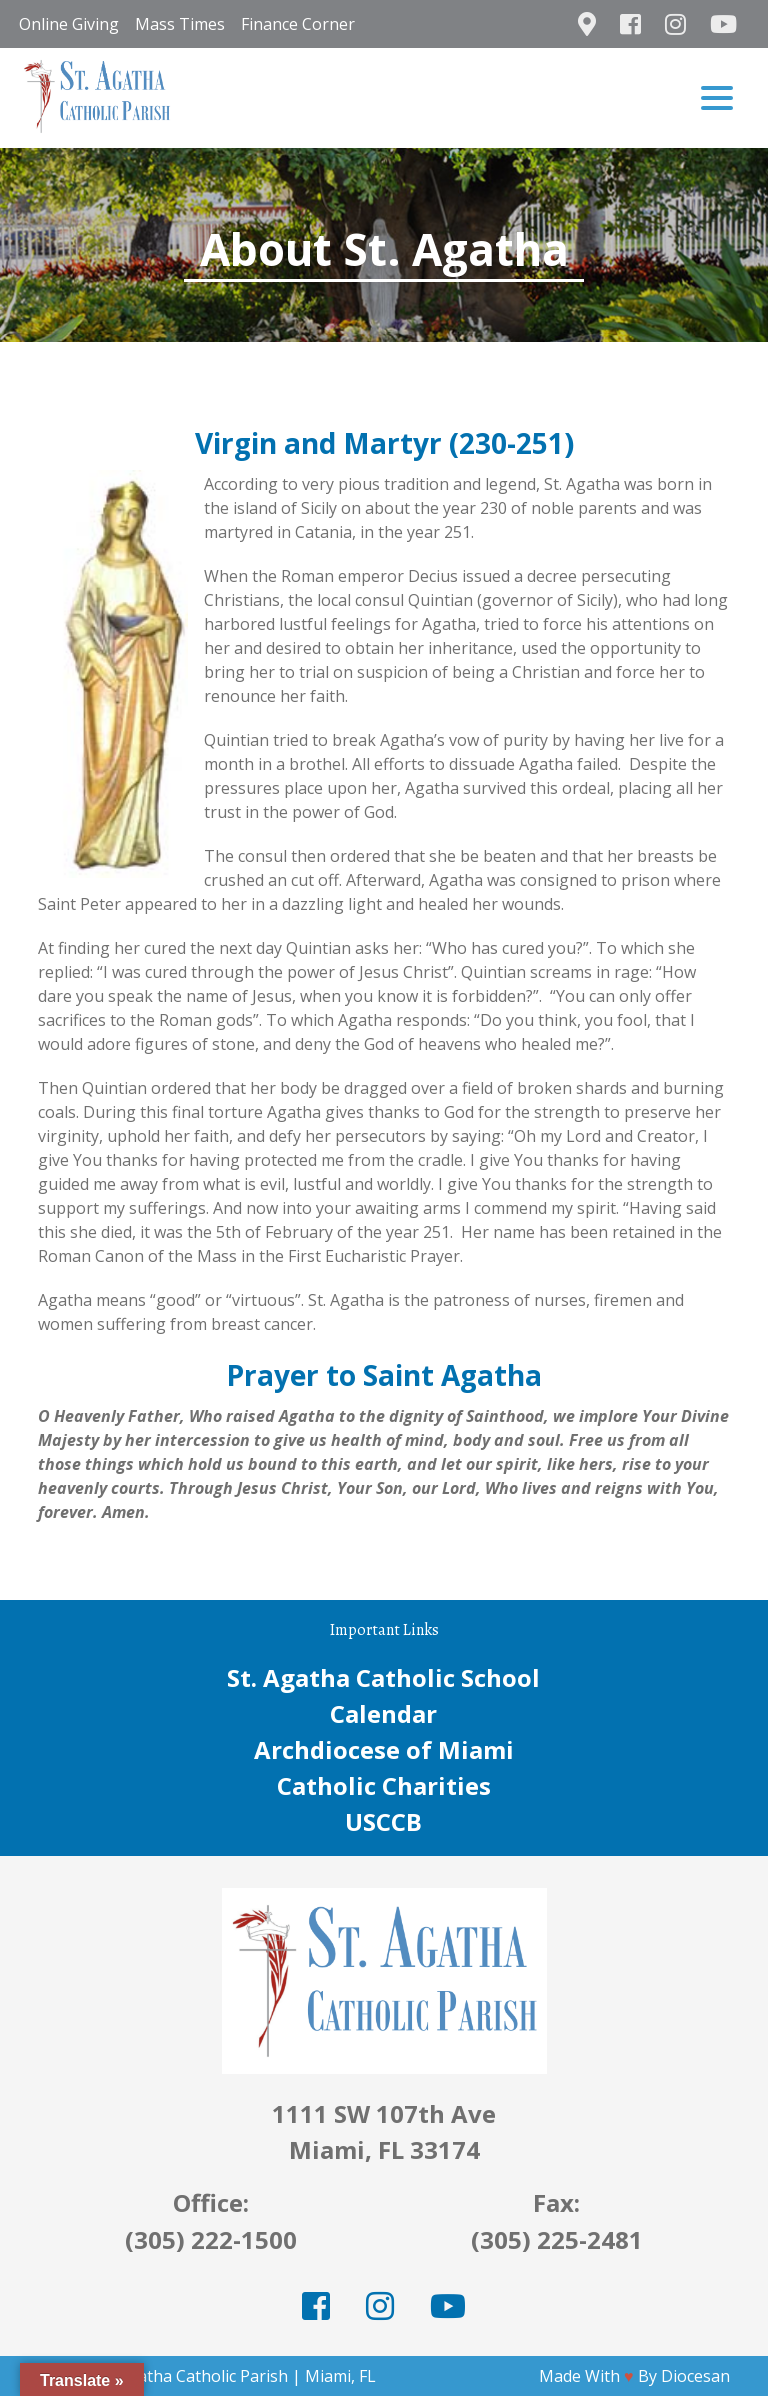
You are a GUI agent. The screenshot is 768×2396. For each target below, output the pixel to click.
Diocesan (695, 2376)
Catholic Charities (384, 1785)
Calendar (383, 1713)
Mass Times (180, 24)
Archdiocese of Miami (384, 1749)
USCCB (383, 1821)
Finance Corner (298, 24)
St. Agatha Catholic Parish (192, 2376)
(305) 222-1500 (211, 2239)
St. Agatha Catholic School (383, 1677)
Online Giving (69, 24)
